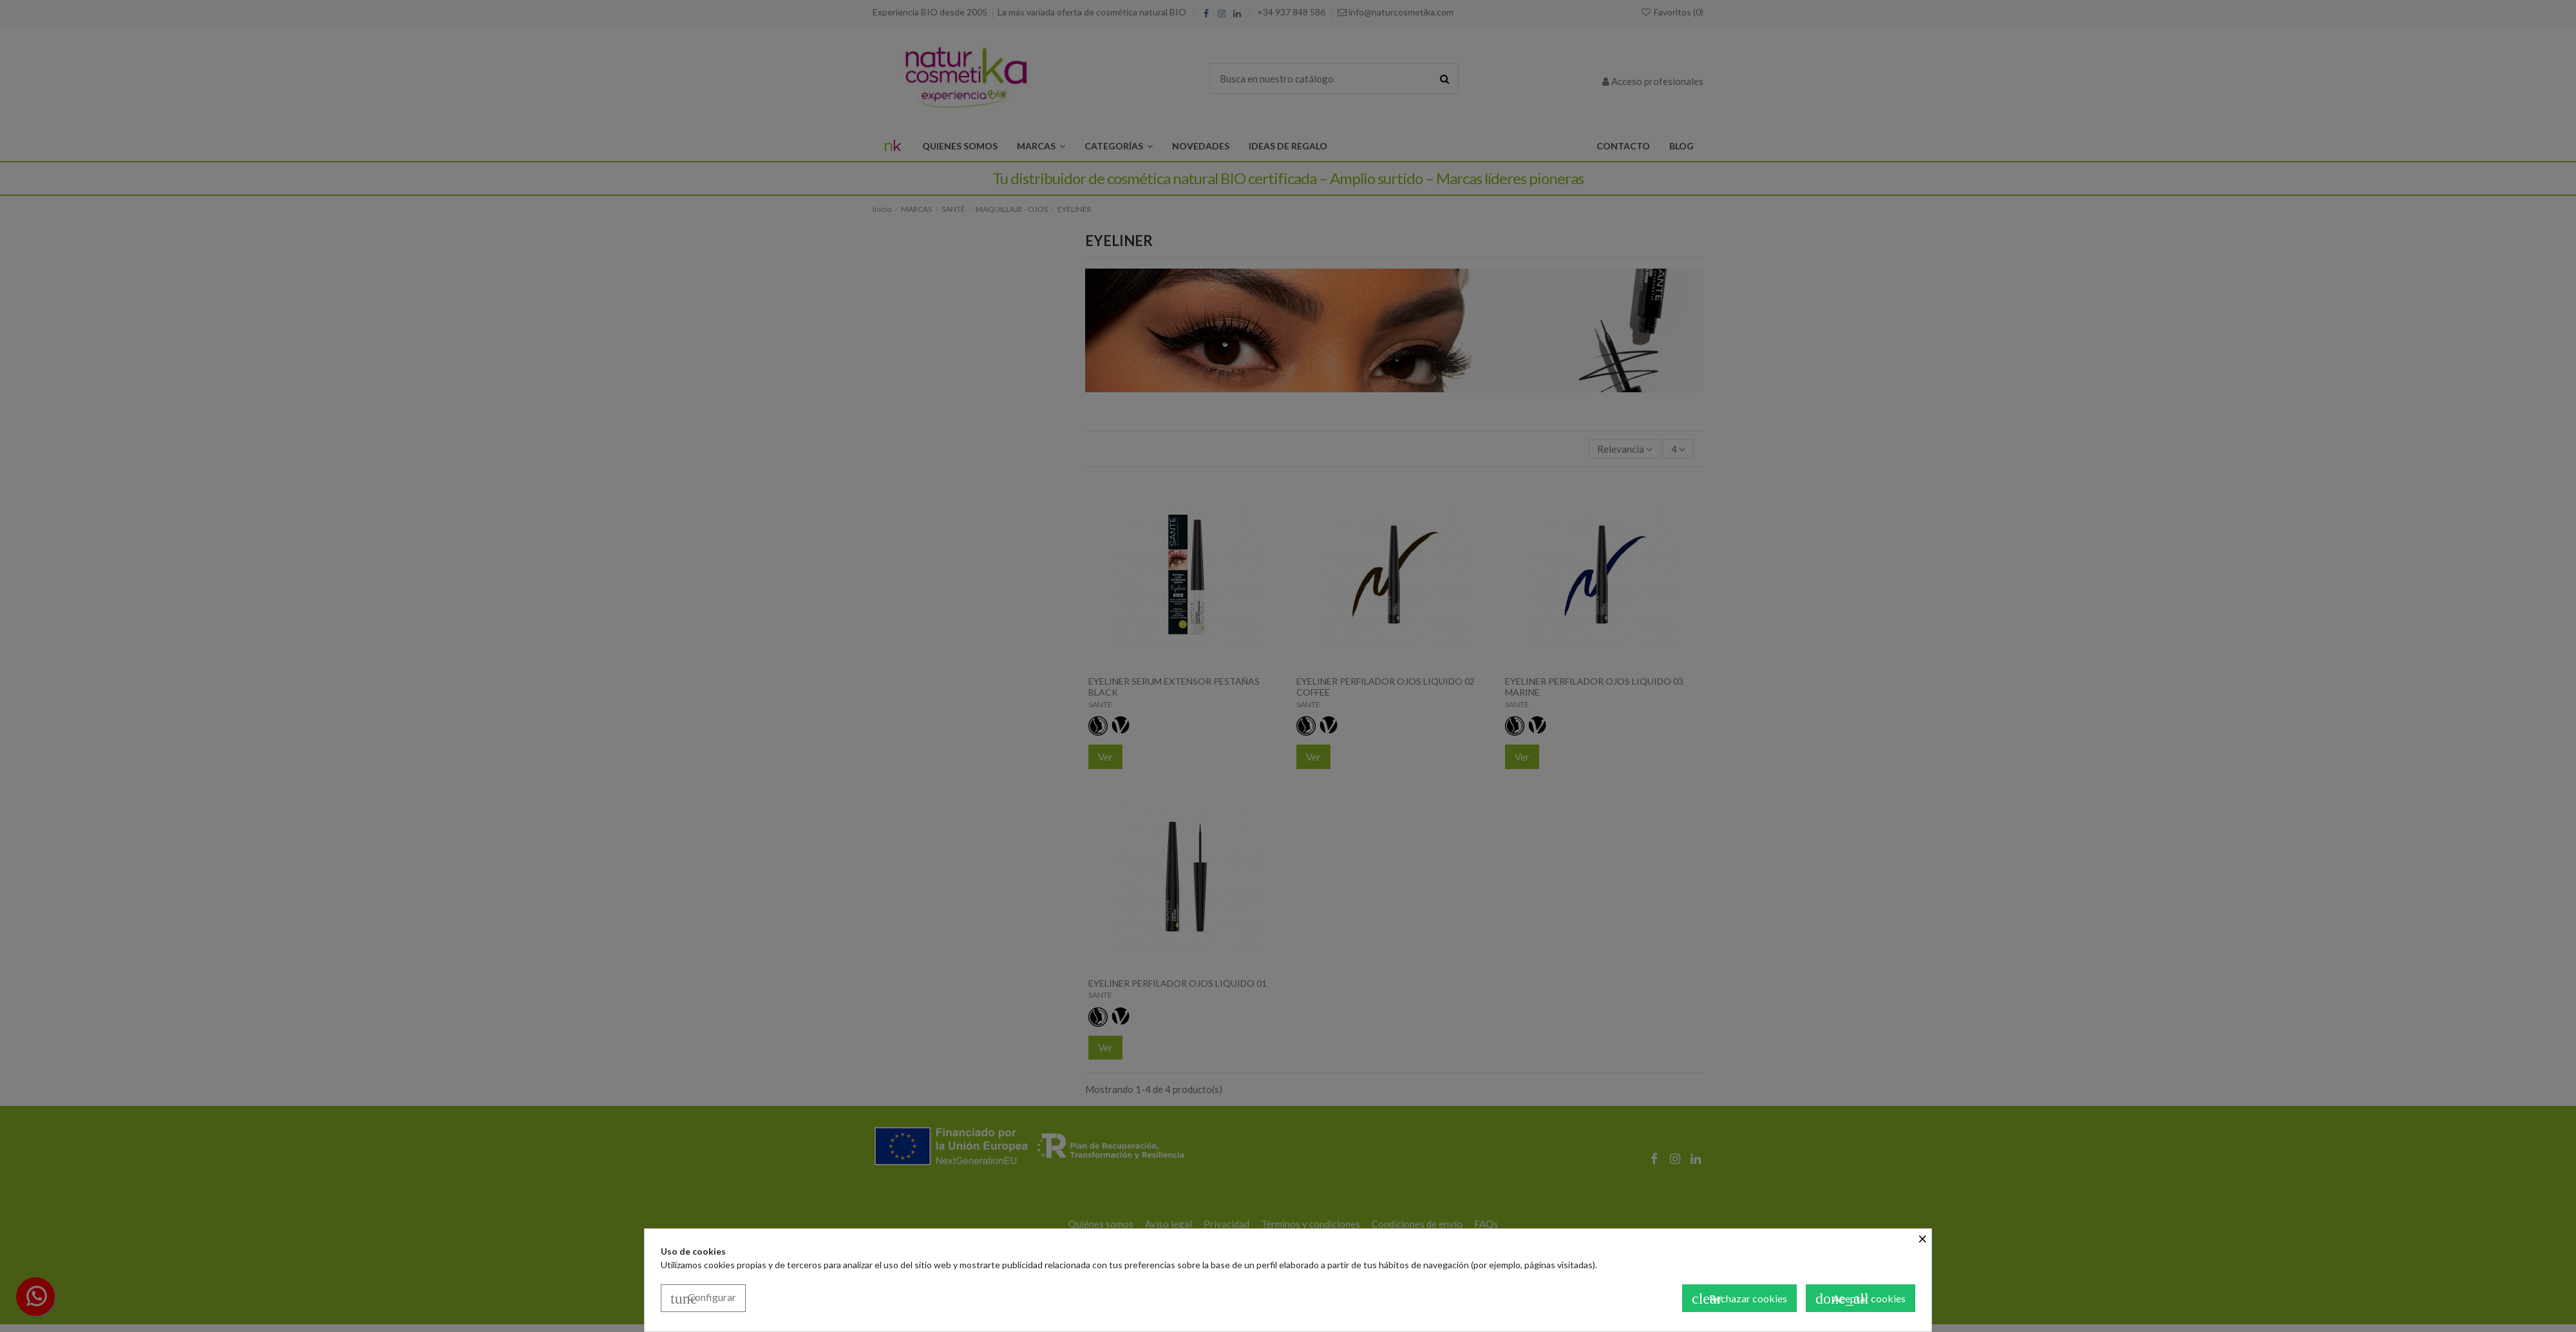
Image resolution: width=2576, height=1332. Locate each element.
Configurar (703, 1298)
